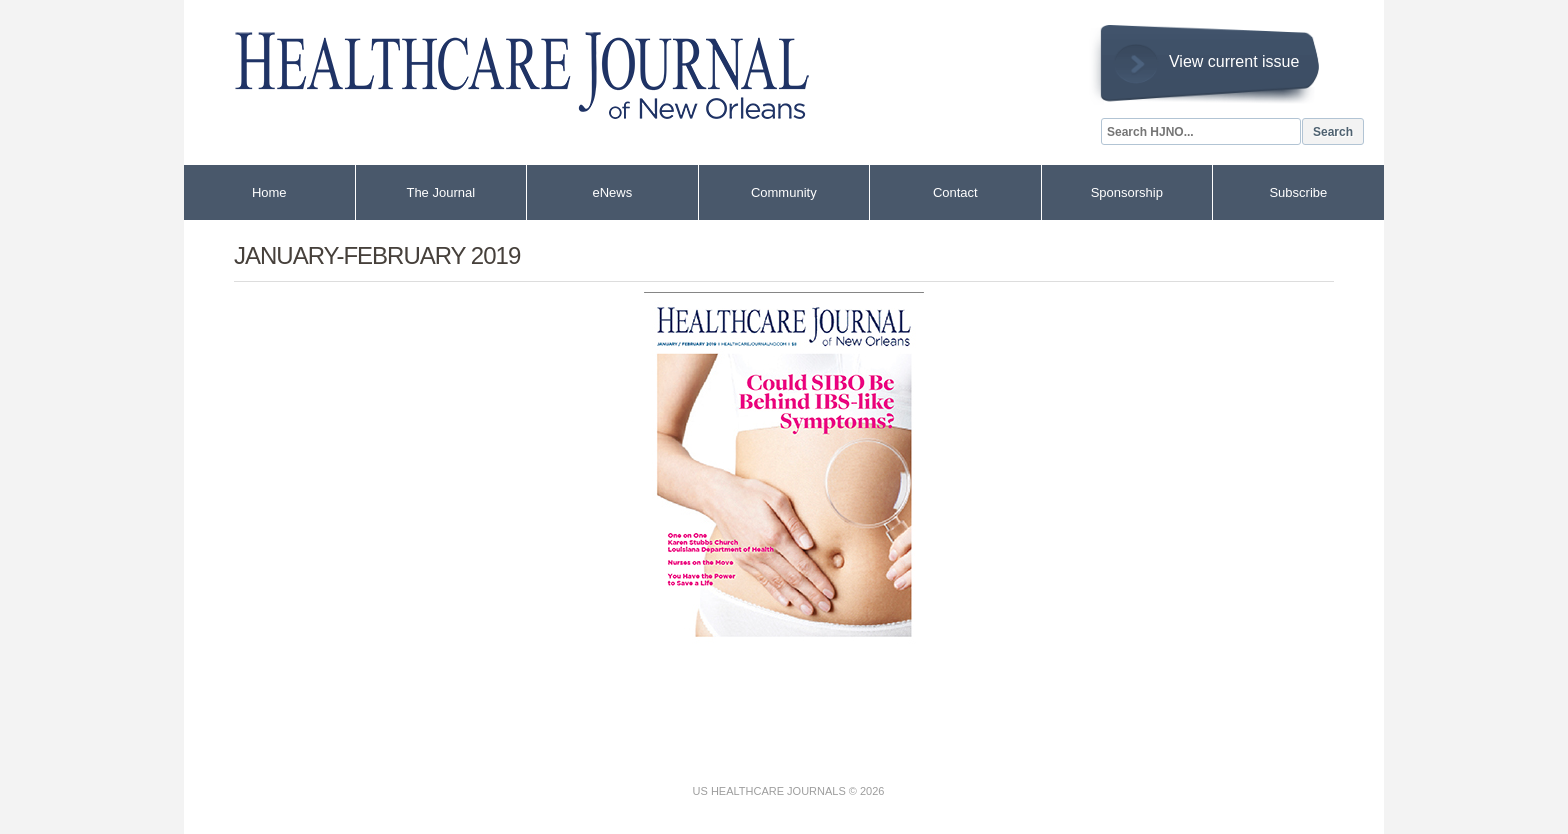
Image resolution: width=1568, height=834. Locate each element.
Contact (955, 192)
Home (269, 192)
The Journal (440, 192)
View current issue (1234, 61)
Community (784, 192)
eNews (612, 192)
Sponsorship (1127, 192)
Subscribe (1298, 192)
